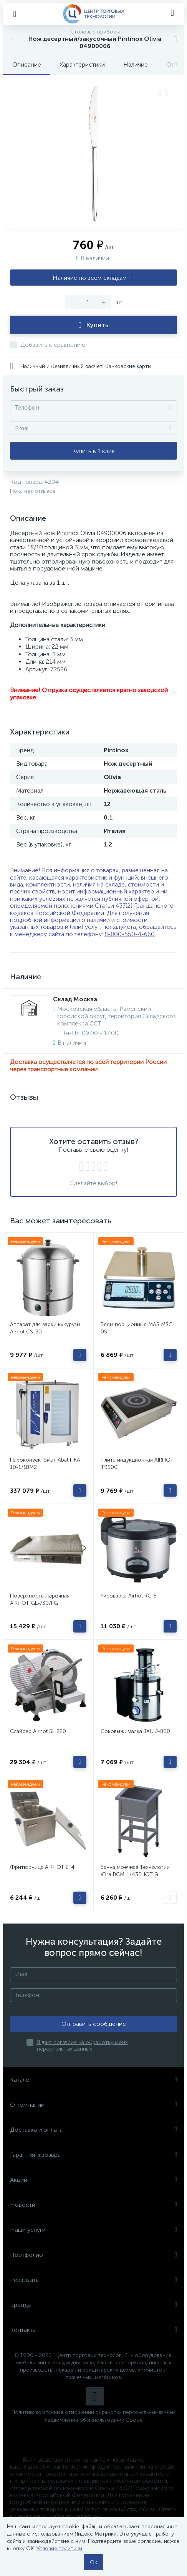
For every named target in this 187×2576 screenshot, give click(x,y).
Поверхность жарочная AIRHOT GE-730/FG (40, 1599)
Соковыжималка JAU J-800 (135, 1731)
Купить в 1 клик (93, 451)
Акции (93, 2179)
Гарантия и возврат (93, 2154)
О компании (93, 2104)
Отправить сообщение (93, 2023)
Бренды (93, 2304)
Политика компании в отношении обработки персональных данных (93, 2412)
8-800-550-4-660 (129, 934)
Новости (93, 2204)
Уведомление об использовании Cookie (94, 2420)
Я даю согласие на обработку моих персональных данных (82, 2045)
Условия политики (59, 2548)
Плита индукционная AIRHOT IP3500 (137, 1463)
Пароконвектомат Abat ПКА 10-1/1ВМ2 (45, 1463)
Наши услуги (93, 2229)
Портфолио (93, 2254)
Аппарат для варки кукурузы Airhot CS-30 (45, 1328)
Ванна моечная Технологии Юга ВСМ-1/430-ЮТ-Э (135, 1871)
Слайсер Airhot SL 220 (38, 1731)
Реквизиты (93, 2279)
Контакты (93, 2329)
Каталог (93, 2079)
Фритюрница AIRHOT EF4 (42, 1867)
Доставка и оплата (93, 2129)
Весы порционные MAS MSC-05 (138, 1328)
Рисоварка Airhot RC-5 (129, 1595)
